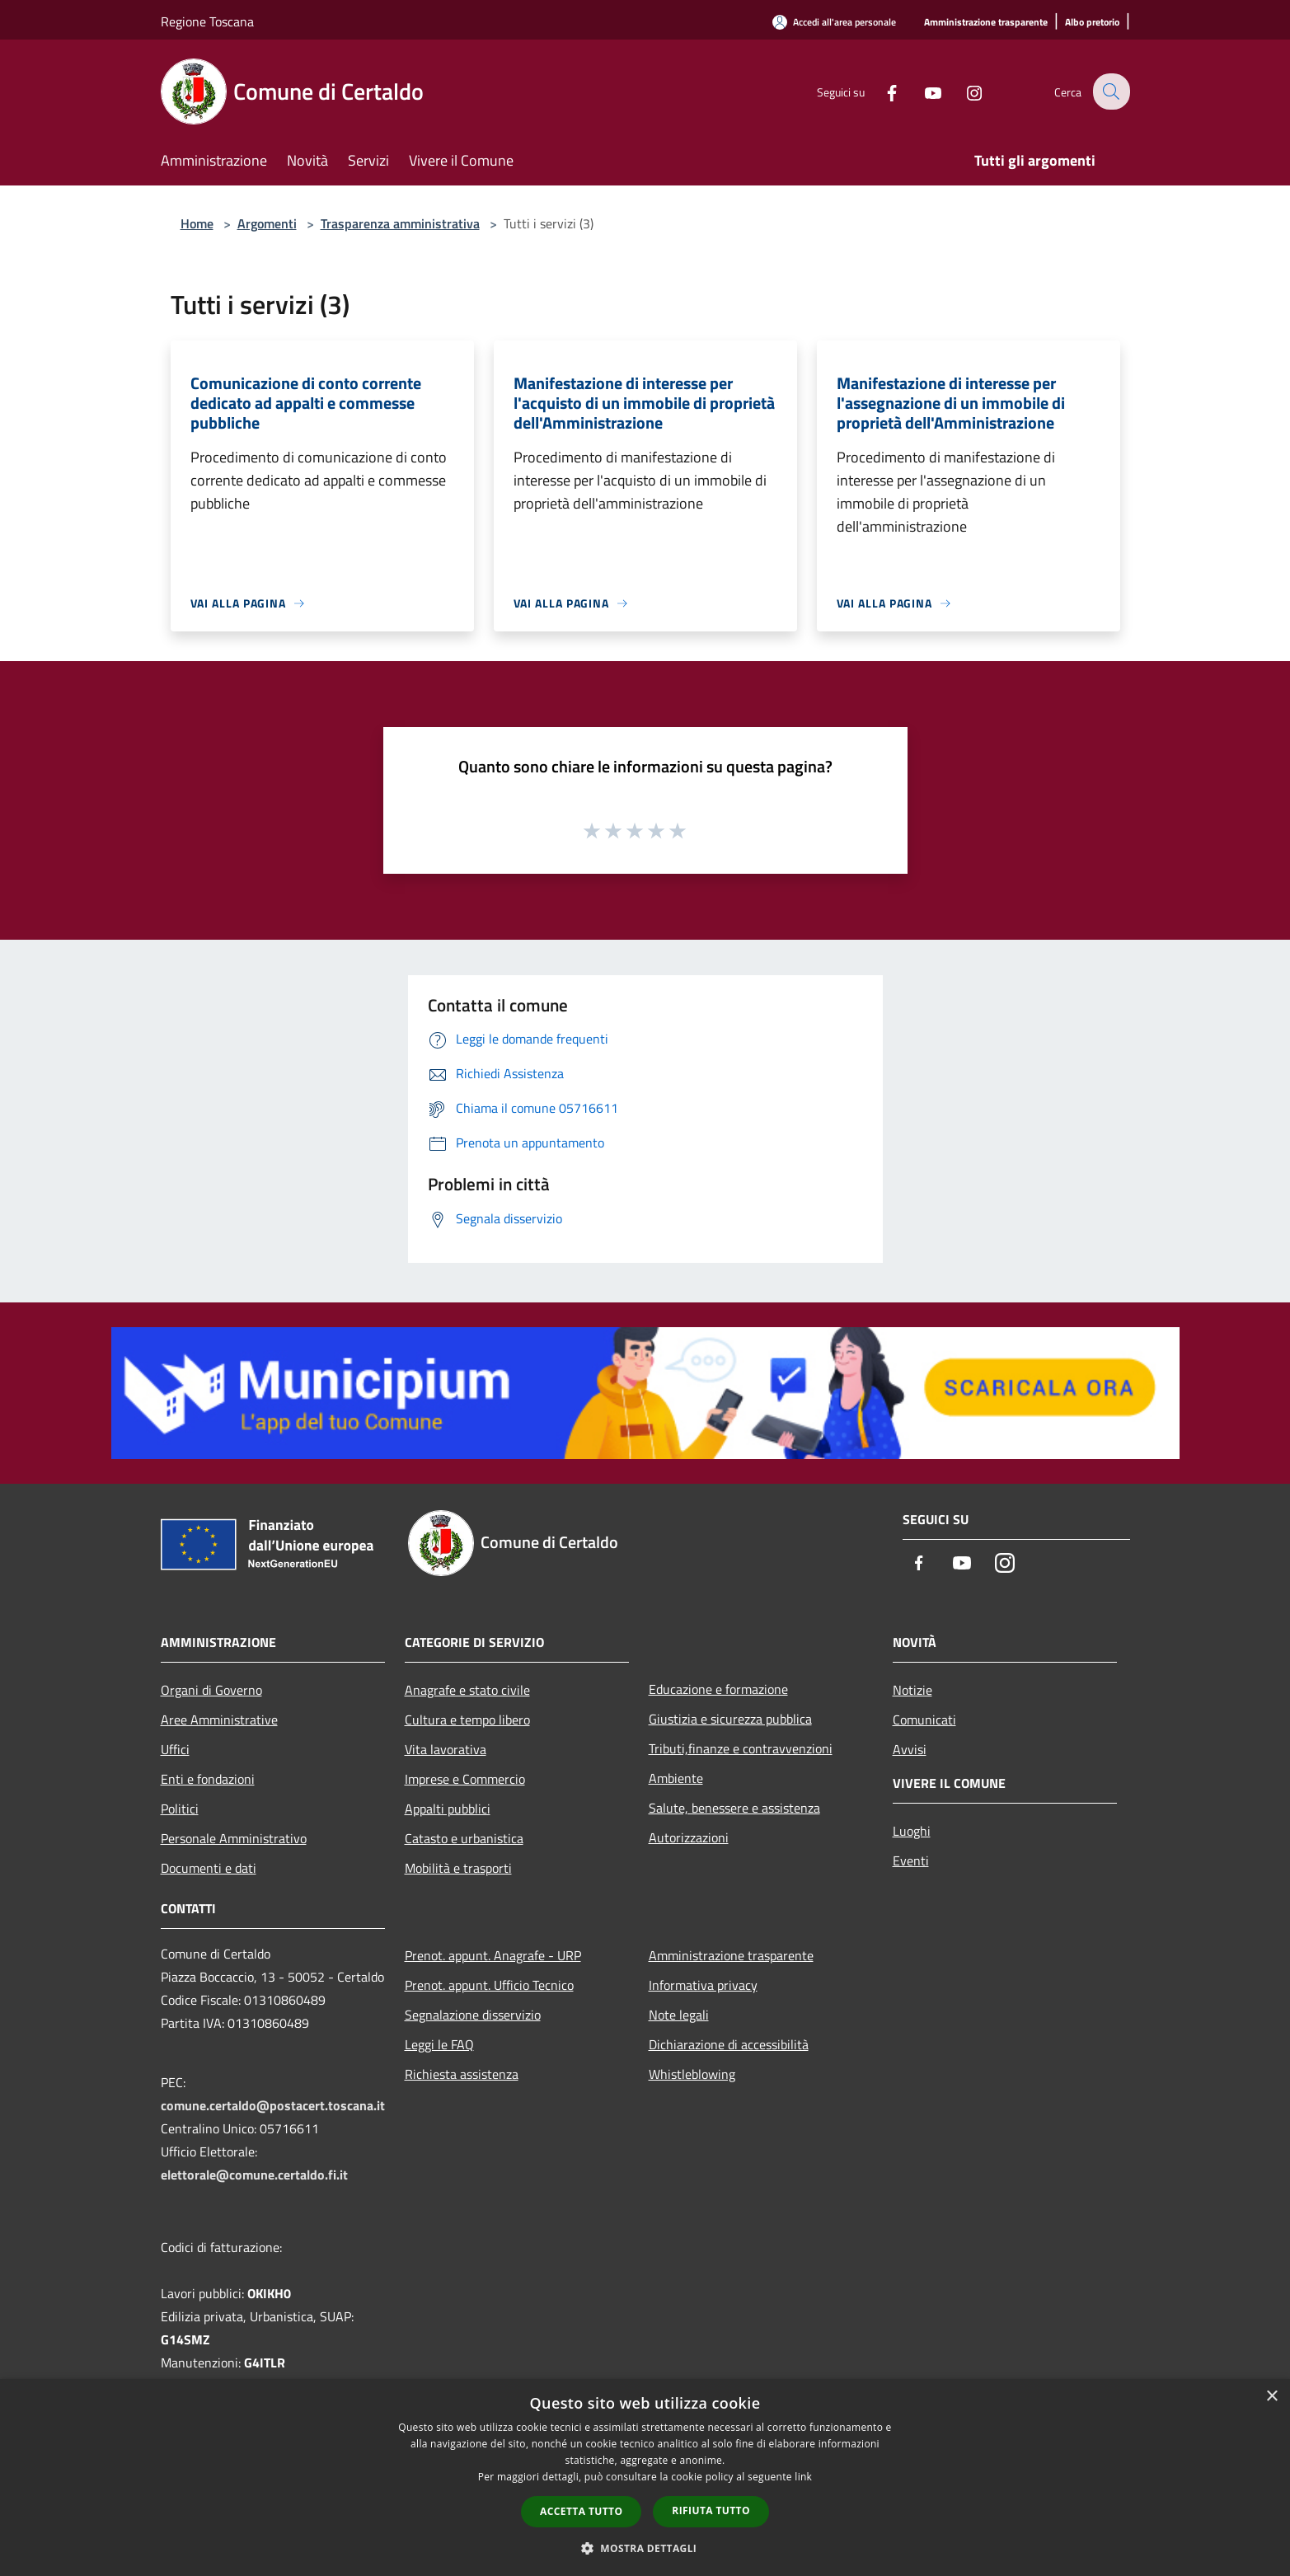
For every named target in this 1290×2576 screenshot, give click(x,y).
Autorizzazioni (689, 1837)
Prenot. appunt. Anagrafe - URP (493, 1955)
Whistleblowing (692, 2074)
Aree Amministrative (219, 1719)
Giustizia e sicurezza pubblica (730, 1719)
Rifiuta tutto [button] (711, 2510)
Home (197, 223)
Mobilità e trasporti (458, 1868)
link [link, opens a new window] (803, 2477)
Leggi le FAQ (439, 2044)
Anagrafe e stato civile (467, 1690)
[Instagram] (963, 91)
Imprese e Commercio (465, 1779)
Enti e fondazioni (208, 1779)
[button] (645, 2548)
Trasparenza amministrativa (400, 223)
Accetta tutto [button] (581, 2511)
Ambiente (676, 1778)
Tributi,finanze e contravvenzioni (741, 1748)
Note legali (679, 2015)
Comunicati (924, 1719)
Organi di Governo (211, 1690)
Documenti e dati (208, 1868)
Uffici (175, 1749)
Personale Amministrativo (234, 1838)
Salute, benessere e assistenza (734, 1808)
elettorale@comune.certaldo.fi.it (254, 2174)
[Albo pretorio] (1092, 22)
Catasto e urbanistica (464, 1838)
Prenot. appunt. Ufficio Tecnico (489, 1985)
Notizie (912, 1690)
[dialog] (645, 2477)
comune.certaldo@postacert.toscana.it (273, 2105)
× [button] (1271, 2397)
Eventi (911, 1860)
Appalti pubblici (447, 1808)
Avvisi (909, 1749)
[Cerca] (1110, 91)
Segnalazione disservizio (473, 2015)
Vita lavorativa (445, 1749)
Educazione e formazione (718, 1689)
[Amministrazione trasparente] (986, 22)
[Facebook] (881, 91)
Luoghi (912, 1831)
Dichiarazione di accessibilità (729, 2044)
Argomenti (267, 223)
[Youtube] (922, 91)
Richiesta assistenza (461, 2074)
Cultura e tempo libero (467, 1719)
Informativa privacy (703, 1985)
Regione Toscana (207, 21)
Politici (180, 1808)
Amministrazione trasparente (731, 1955)
